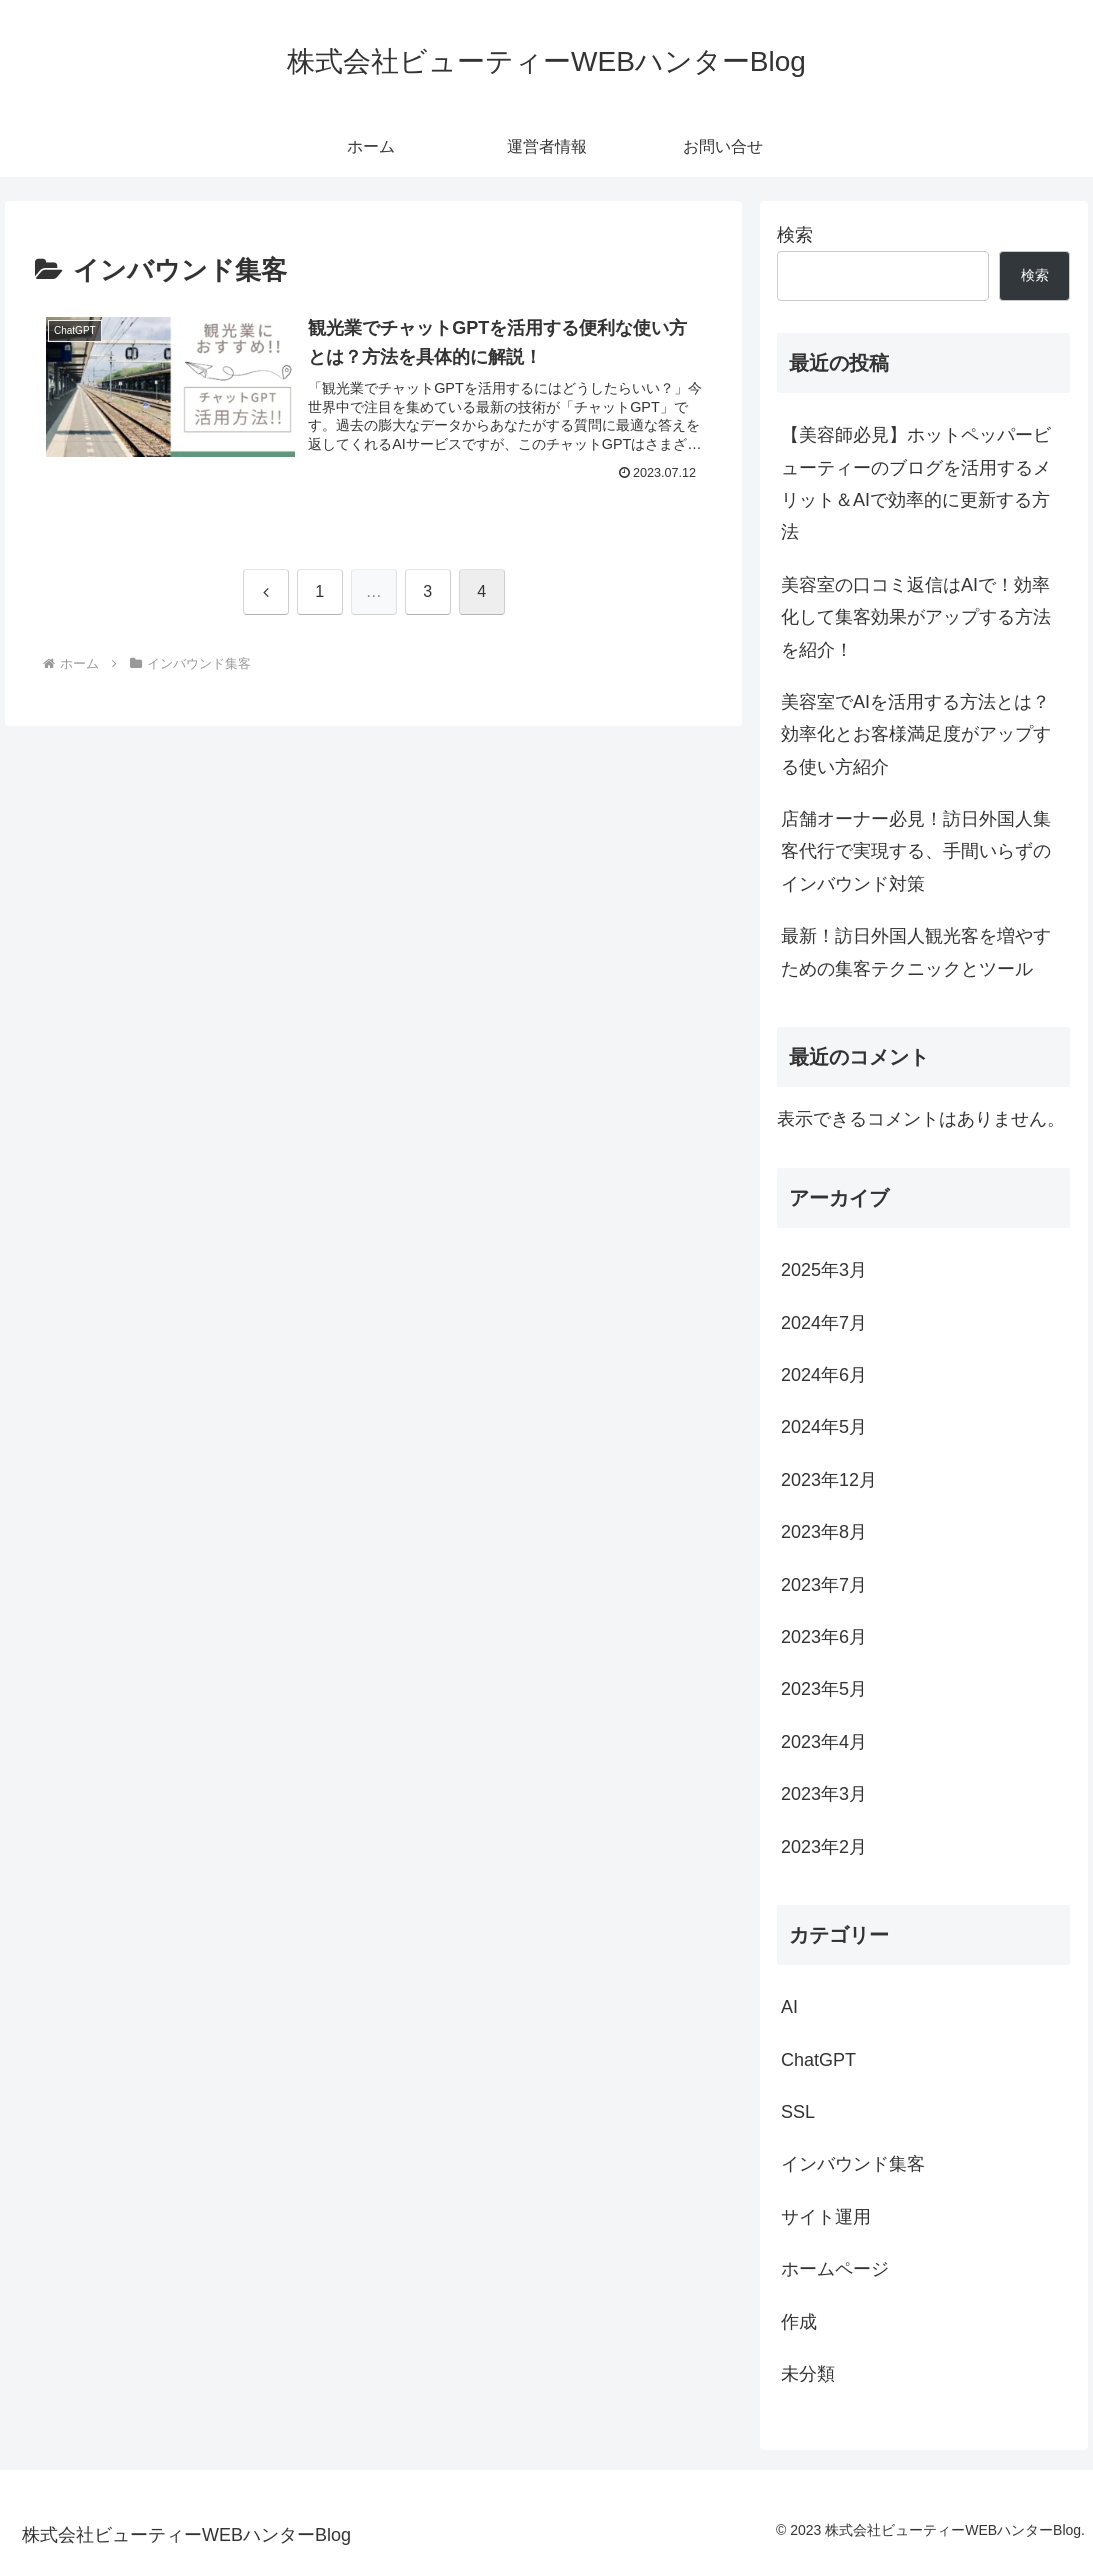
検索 (795, 235)
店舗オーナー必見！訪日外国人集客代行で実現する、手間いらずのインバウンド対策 (916, 851)
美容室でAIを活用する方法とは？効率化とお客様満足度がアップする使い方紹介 (916, 734)
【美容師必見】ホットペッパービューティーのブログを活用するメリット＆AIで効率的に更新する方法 (916, 483)
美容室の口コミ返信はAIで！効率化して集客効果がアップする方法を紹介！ (916, 617)
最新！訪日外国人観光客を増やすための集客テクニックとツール (916, 952)
